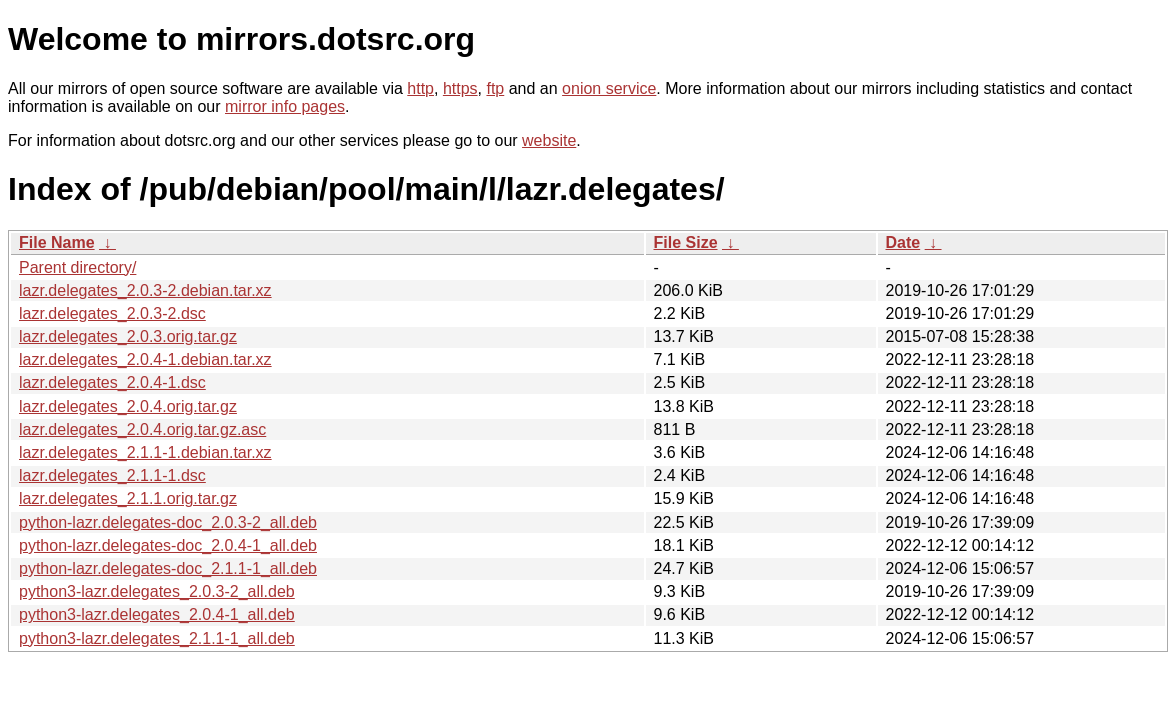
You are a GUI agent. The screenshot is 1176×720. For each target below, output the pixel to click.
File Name (57, 242)
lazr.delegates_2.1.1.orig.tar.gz (128, 498)
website (549, 140)
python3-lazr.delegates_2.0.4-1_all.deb (157, 614)
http (420, 88)
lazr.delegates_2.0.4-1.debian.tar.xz (145, 359)
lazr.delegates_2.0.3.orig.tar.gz (128, 336)
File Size (686, 242)
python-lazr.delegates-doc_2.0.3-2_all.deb (168, 522)
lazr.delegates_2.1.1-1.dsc (112, 475)
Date (903, 242)
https (460, 88)
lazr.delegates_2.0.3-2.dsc (112, 313)
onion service (609, 88)
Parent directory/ (77, 267)
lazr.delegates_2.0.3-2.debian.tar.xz (145, 290)
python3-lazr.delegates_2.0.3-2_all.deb (157, 591)
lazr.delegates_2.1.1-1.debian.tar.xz (145, 452)
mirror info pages (285, 106)
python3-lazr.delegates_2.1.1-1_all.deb (157, 638)
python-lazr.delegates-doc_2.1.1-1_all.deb (168, 568)
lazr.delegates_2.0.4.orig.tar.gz (128, 406)
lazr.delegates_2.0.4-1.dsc (112, 382)
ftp (495, 88)
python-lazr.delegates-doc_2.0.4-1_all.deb (168, 545)
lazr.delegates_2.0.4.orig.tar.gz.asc (142, 429)
